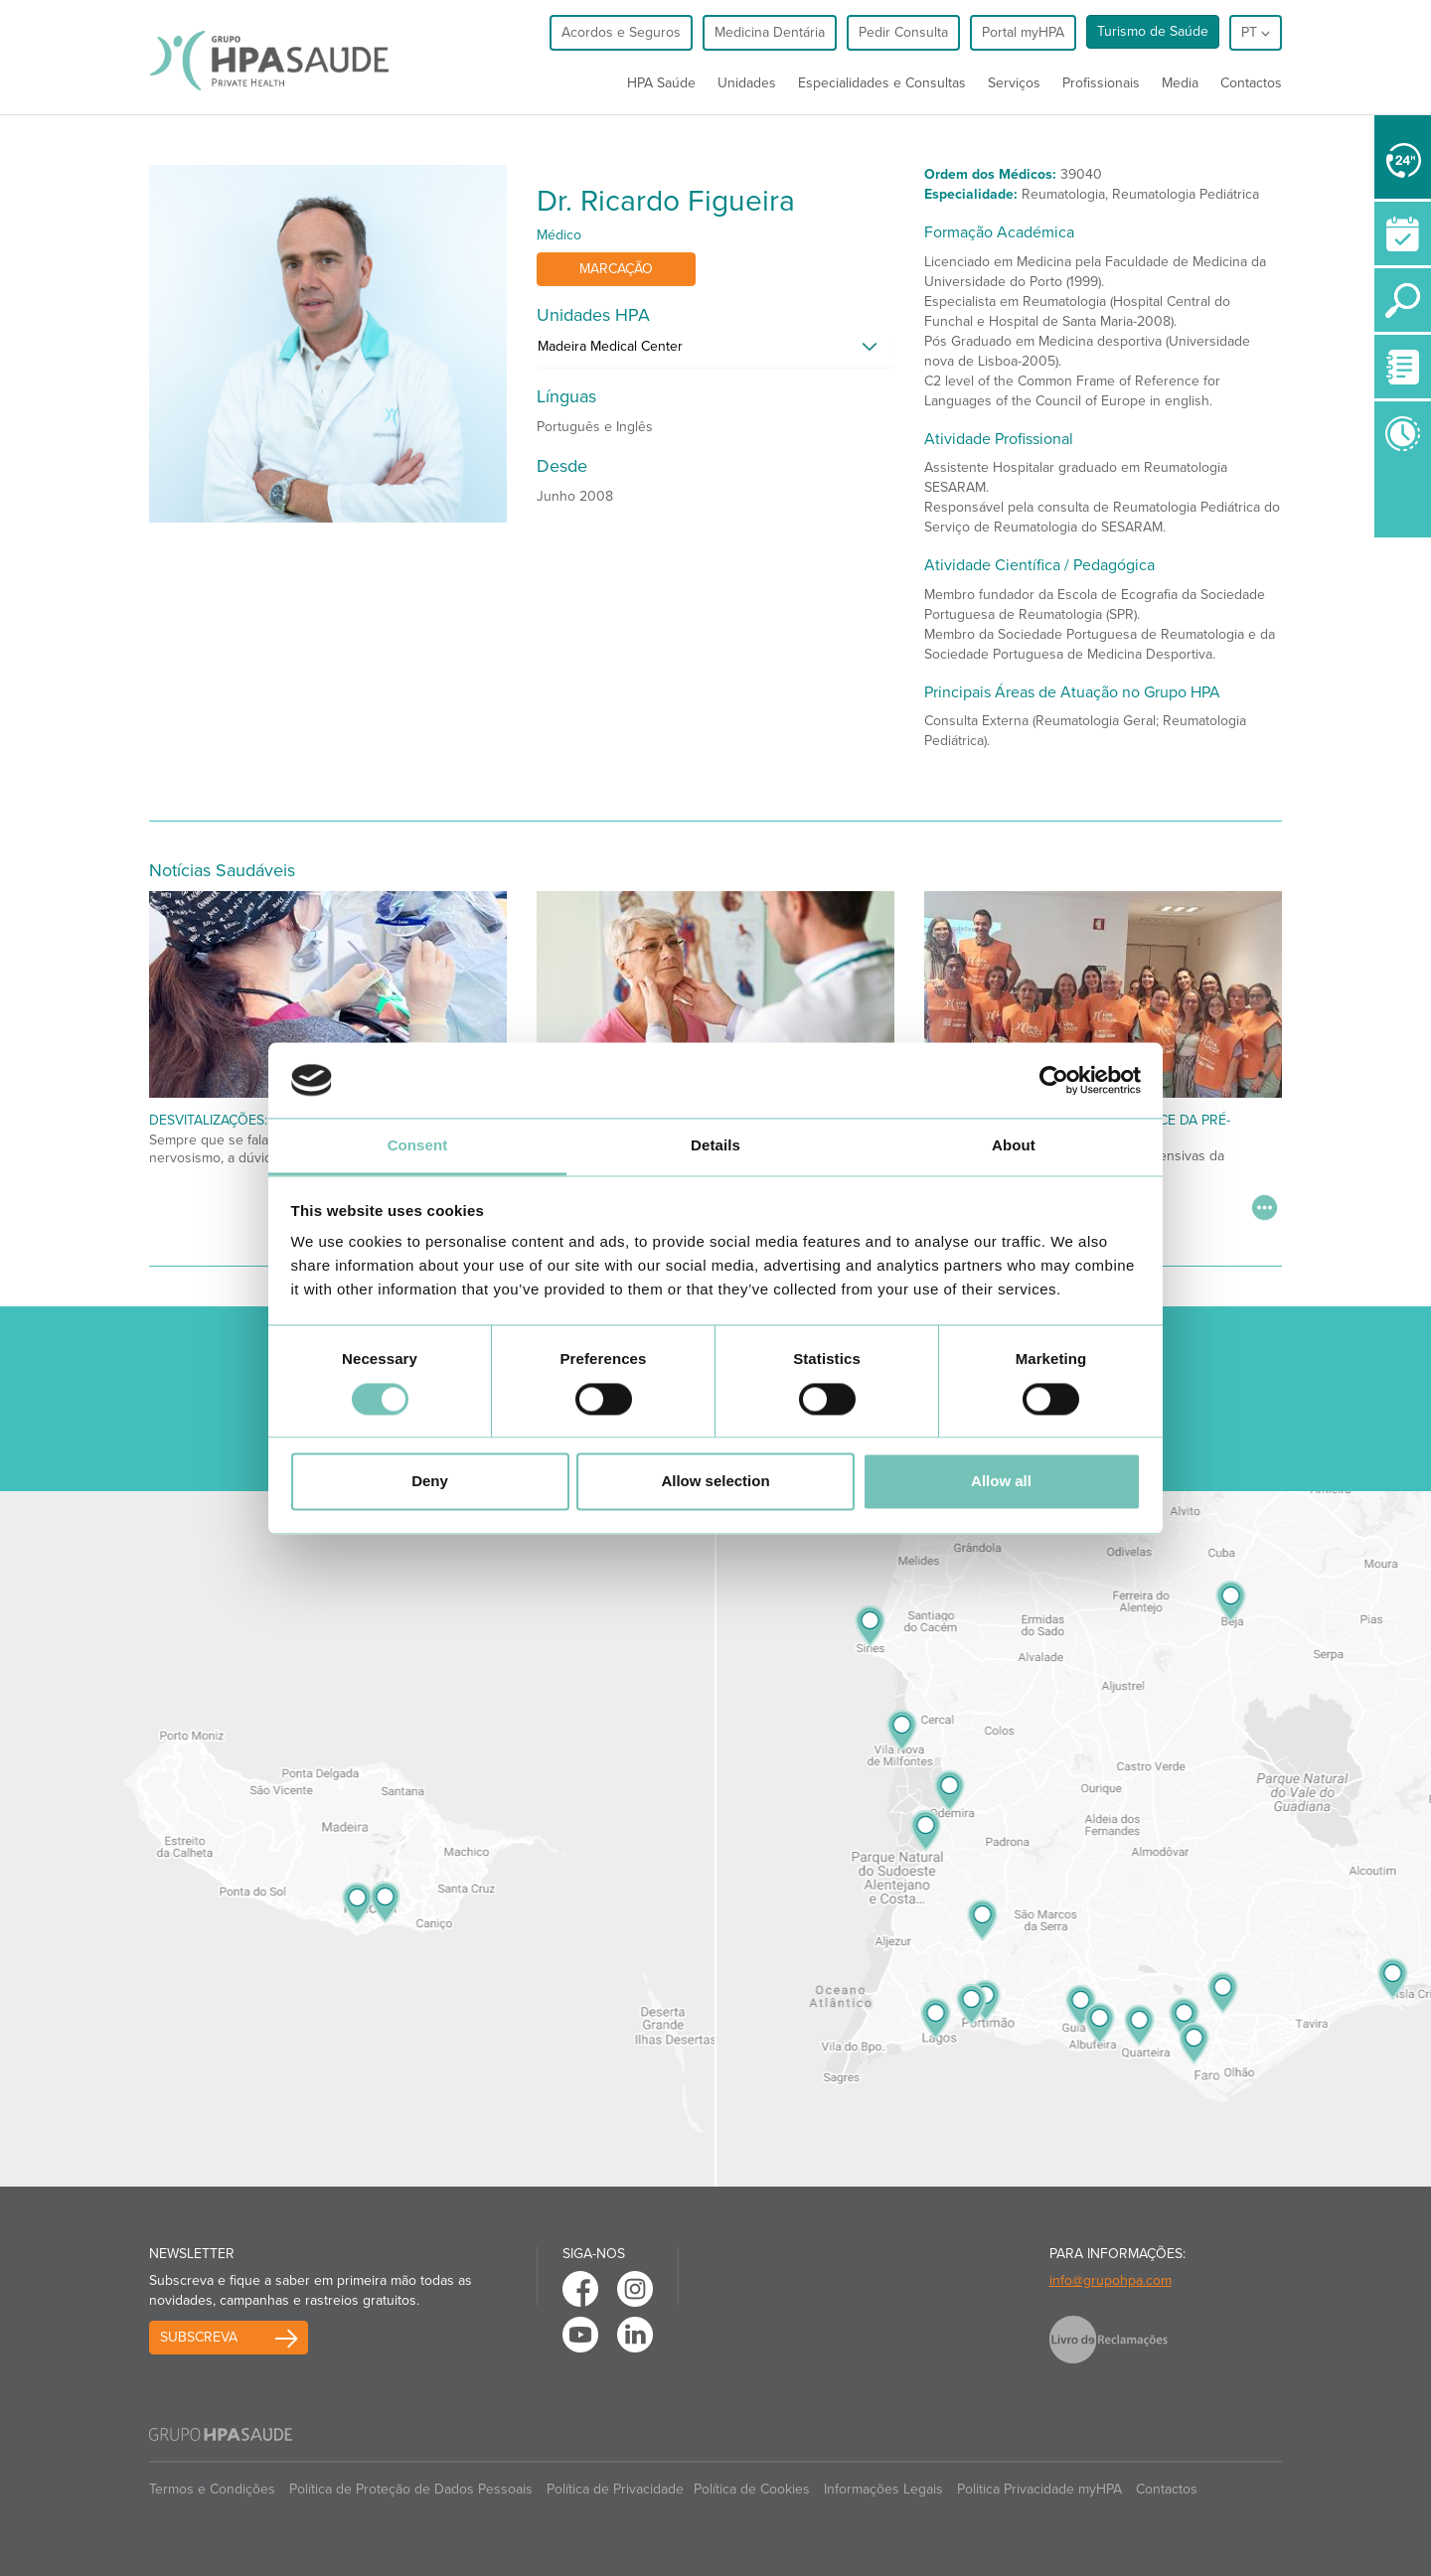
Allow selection (715, 1481)
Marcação (616, 268)
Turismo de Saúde (1152, 31)
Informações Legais (883, 2489)
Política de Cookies (752, 2489)
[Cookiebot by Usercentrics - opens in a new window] (1054, 1080)
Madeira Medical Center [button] (610, 346)
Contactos (1251, 83)
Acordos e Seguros (621, 32)
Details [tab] (715, 1145)
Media (1180, 83)
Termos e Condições (212, 2489)
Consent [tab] (418, 1145)
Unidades (746, 83)
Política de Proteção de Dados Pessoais (411, 2489)
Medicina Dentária (770, 32)
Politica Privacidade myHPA (1039, 2489)
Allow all (1001, 1481)
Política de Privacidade (615, 2489)
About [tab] (1013, 1145)
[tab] (715, 352)
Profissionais (1101, 83)
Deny (429, 1481)
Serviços (1014, 83)
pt (1255, 32)
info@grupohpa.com (1110, 2280)
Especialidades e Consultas (882, 83)
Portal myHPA (1023, 32)
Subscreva (199, 2337)
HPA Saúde (661, 83)
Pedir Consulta (903, 32)
